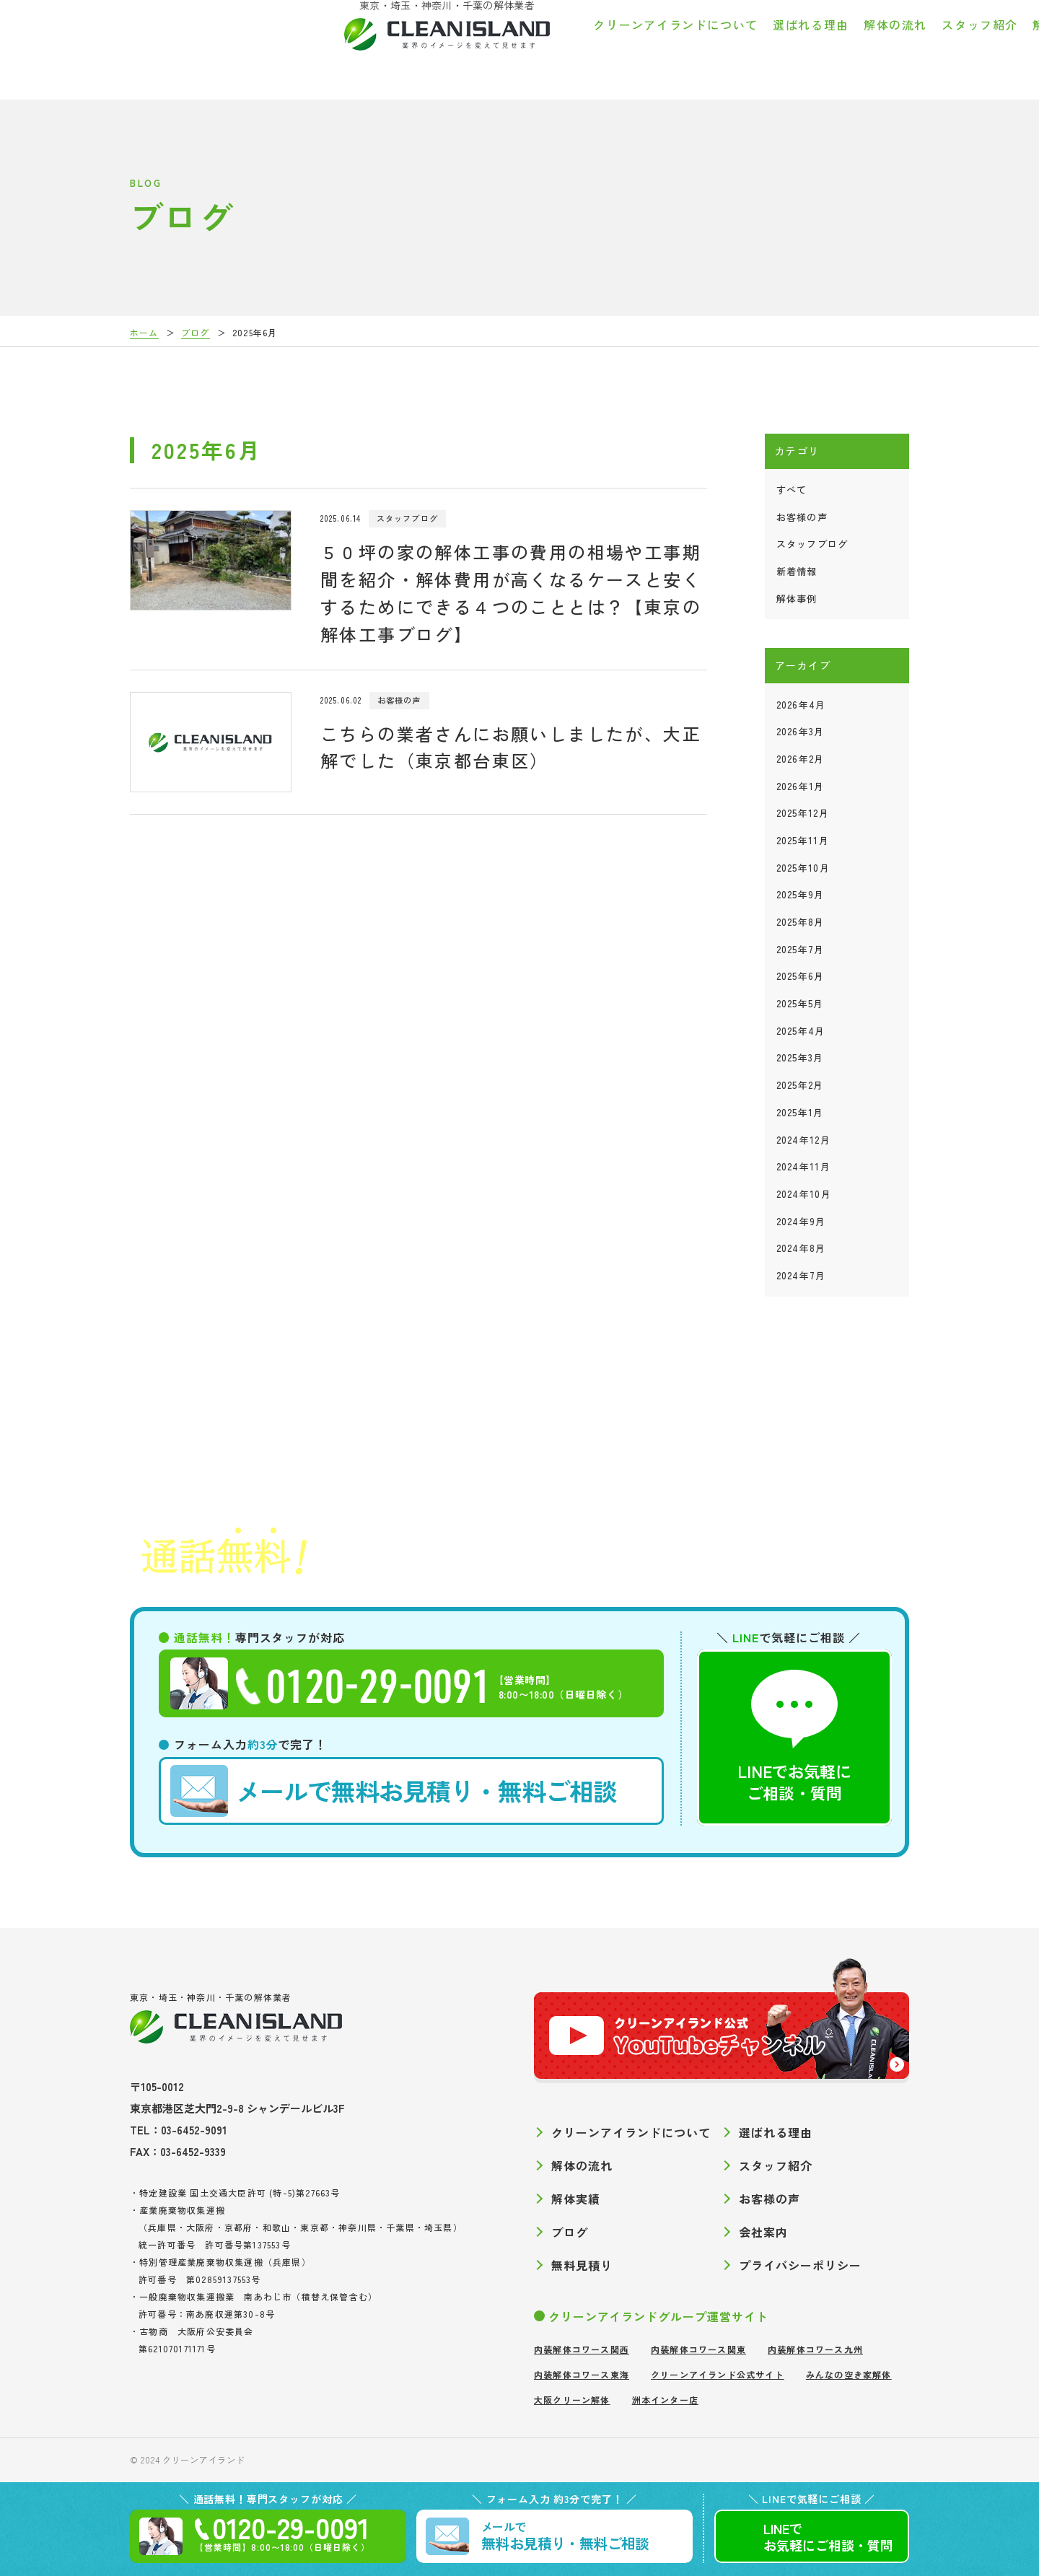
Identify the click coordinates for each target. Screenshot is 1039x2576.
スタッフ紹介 (681, 46)
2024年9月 (801, 1221)
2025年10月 (803, 868)
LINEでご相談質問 (828, 2536)
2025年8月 (800, 922)
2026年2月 (800, 759)
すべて (791, 489)
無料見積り (582, 2265)
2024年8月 (801, 1248)
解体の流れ (596, 46)
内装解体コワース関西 (581, 2349)
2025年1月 (800, 1112)
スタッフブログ (812, 544)
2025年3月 (800, 1057)
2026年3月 (800, 731)
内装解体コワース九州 (815, 2349)
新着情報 (796, 571)
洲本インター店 (665, 2399)
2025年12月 (802, 813)
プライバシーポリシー (800, 2265)
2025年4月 (800, 1031)
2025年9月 (800, 894)
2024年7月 (801, 1275)
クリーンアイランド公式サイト (717, 2374)
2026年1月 (800, 786)
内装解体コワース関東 (698, 2349)
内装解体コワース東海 (581, 2374)
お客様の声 (831, 46)
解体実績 (759, 46)
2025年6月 (800, 976)
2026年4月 (801, 704)
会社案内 (956, 46)
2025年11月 (802, 840)
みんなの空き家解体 (849, 2374)
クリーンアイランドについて (377, 46)
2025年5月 (800, 1003)
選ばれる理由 (512, 46)
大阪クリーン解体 (572, 2399)
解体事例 (796, 598)
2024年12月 (803, 1140)
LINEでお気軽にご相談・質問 (794, 1737)
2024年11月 (803, 1166)
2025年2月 (800, 1085)
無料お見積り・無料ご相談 (393, 1791)
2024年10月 (803, 1194)
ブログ (896, 46)
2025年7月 (800, 949)
